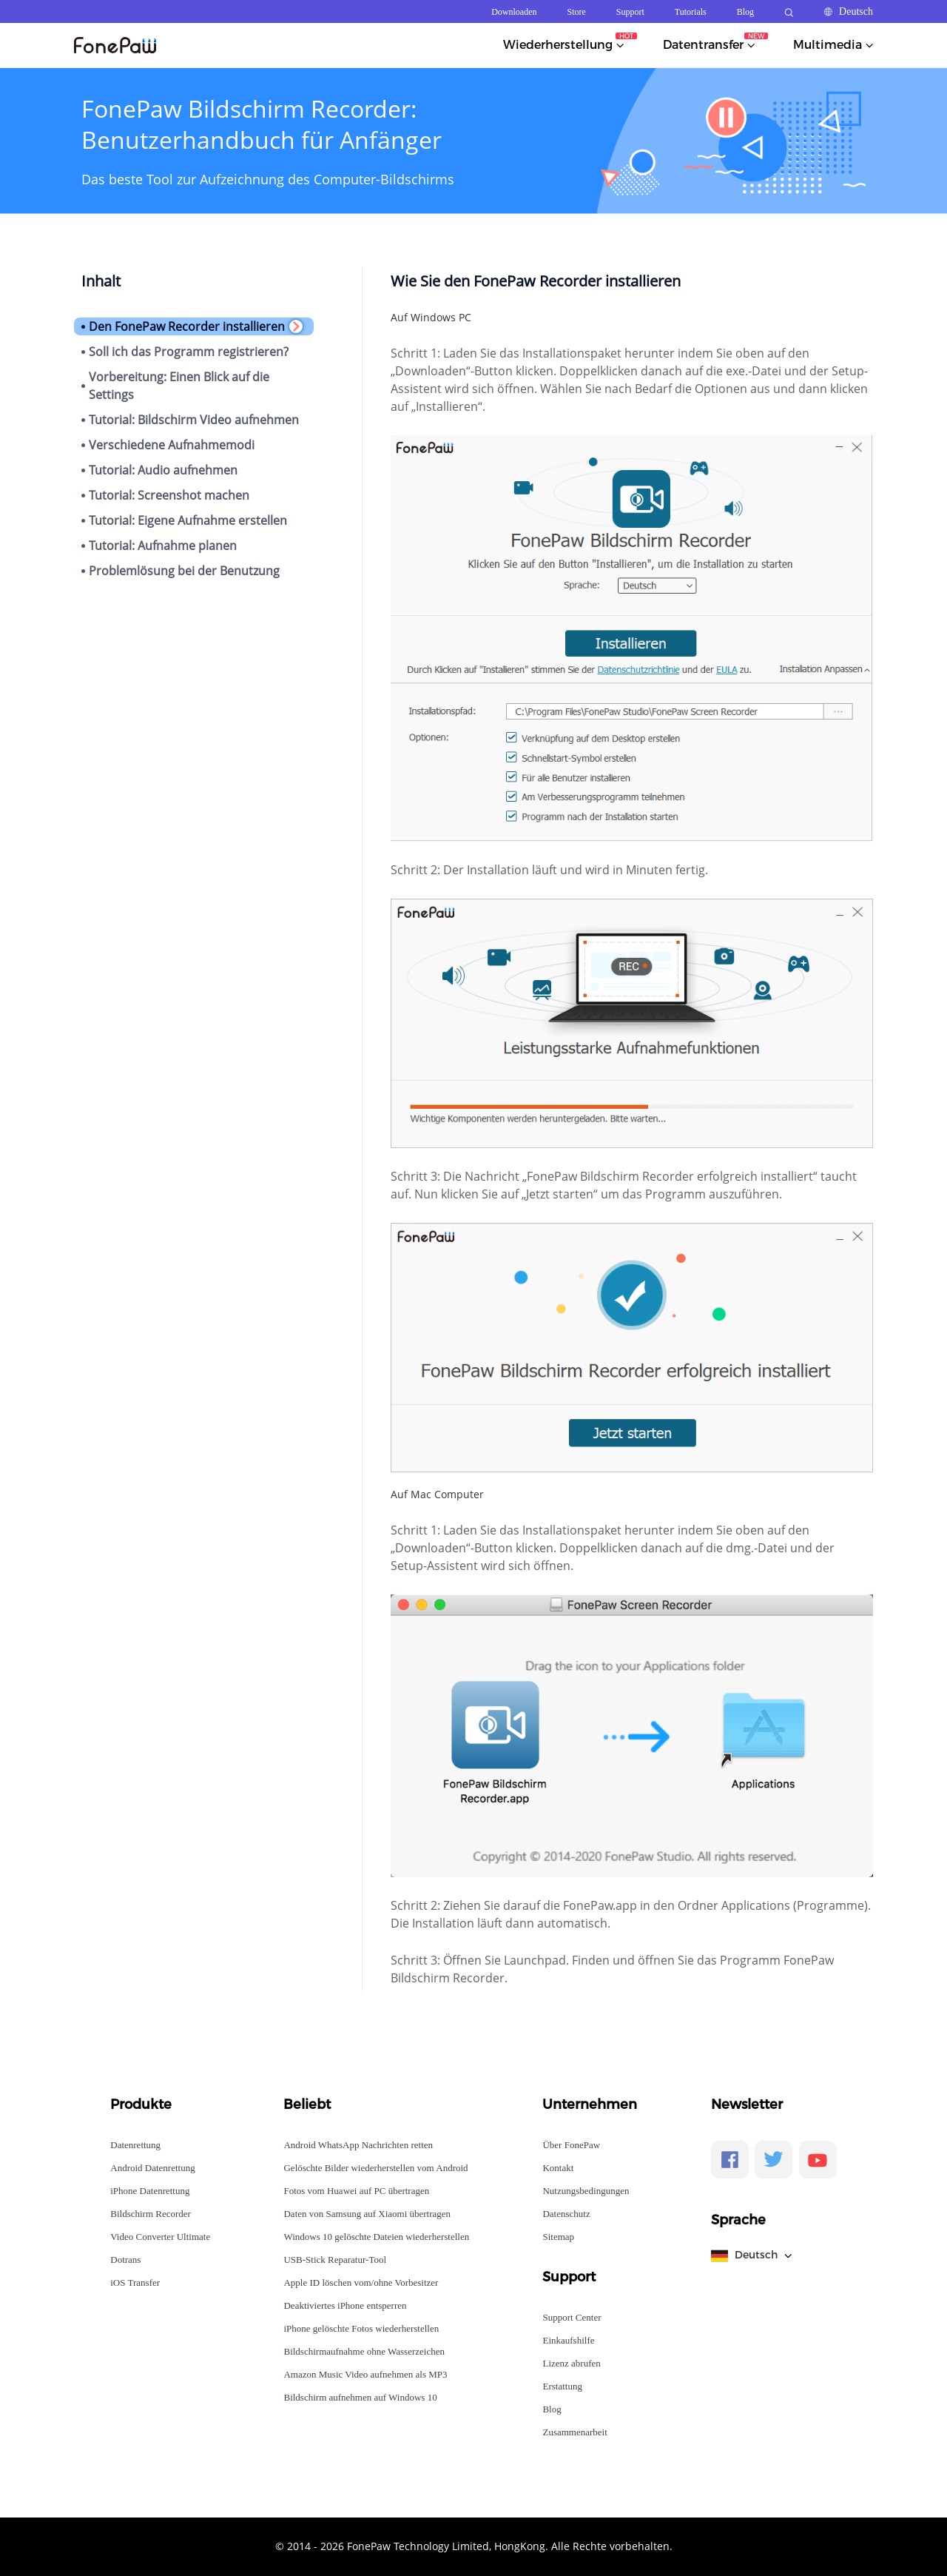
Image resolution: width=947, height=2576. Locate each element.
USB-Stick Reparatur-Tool (334, 2259)
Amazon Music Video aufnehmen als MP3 (365, 2374)
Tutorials (691, 12)
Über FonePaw (571, 2144)
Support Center (571, 2317)
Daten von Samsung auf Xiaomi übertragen (367, 2213)
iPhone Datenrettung (149, 2190)
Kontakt (557, 2167)
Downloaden (513, 12)
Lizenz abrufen (571, 2363)
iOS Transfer (135, 2282)
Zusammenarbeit (574, 2432)
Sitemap (558, 2236)
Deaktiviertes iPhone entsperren (344, 2305)
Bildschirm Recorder (150, 2213)
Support (630, 12)
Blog (745, 12)
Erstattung (562, 2386)
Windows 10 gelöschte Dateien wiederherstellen (376, 2236)
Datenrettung (135, 2144)
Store (576, 12)
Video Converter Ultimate (160, 2236)
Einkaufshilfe (568, 2340)
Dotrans (125, 2259)
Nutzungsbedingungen (585, 2190)
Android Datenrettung (152, 2167)
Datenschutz (566, 2213)
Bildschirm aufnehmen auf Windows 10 (360, 2397)
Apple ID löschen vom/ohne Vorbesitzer (360, 2282)
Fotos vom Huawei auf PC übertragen (356, 2190)
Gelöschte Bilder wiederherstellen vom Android (375, 2167)
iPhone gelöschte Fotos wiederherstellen (361, 2328)
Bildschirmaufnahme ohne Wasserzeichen (363, 2351)
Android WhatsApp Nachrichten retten (358, 2144)
